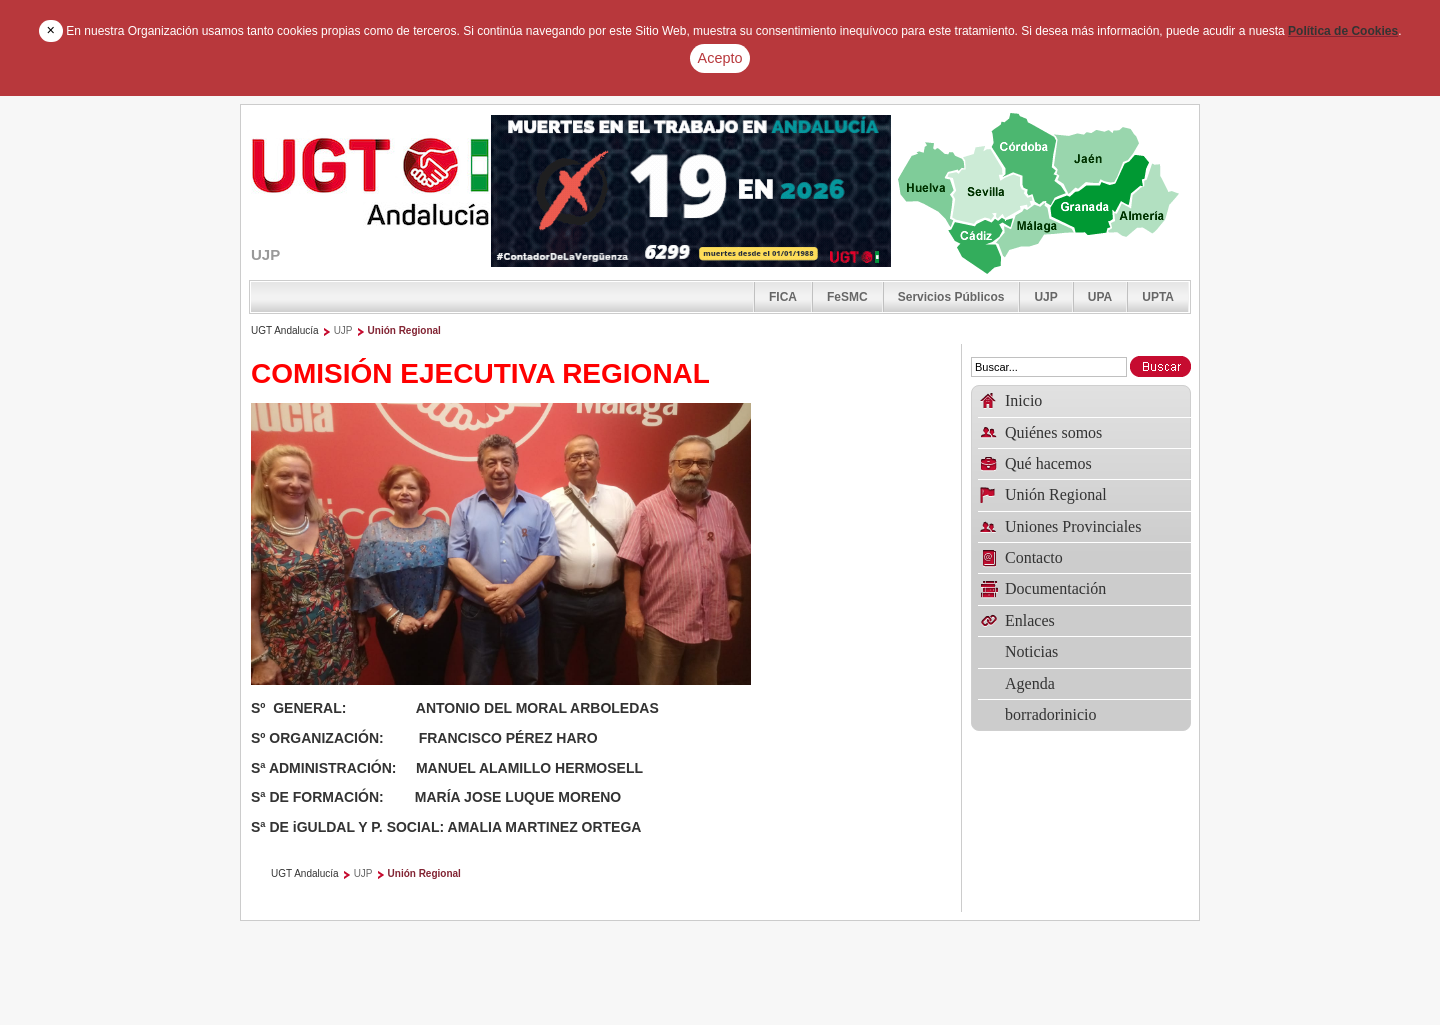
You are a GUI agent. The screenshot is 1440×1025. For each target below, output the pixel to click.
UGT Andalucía (285, 330)
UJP (1045, 297)
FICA (783, 297)
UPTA (1158, 297)
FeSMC (847, 297)
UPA (1100, 297)
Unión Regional (404, 330)
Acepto (720, 58)
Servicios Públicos (951, 297)
